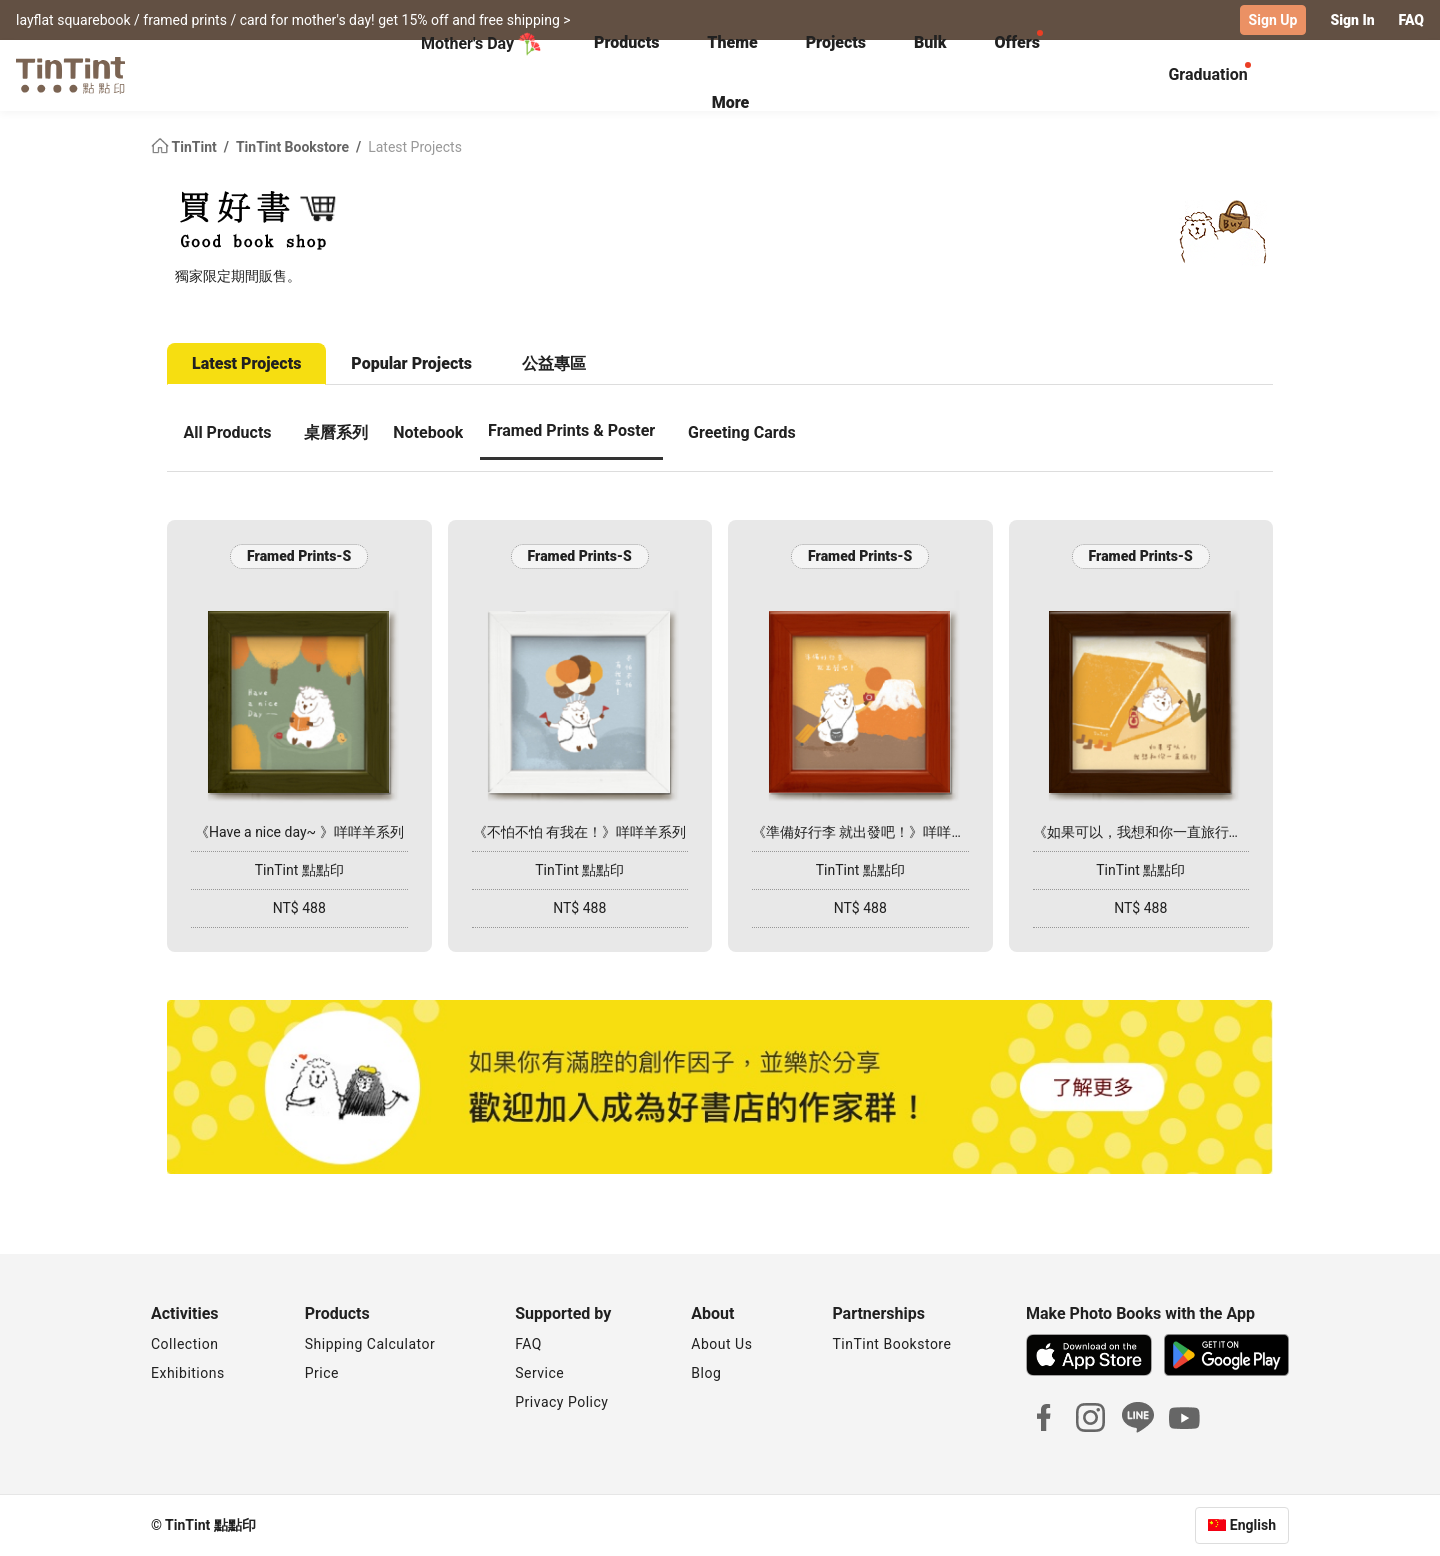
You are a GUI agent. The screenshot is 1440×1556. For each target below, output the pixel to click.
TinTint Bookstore (294, 146)
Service (539, 1373)
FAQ (1411, 20)
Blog (706, 1373)
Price (322, 1373)
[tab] (626, 45)
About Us (721, 1344)
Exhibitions (188, 1373)
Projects (836, 42)
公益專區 (554, 362)
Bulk (930, 42)
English (1253, 1525)
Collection (184, 1344)
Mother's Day (481, 44)
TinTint (185, 146)
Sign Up (1273, 20)
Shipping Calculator (370, 1344)
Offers (1016, 42)
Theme (732, 42)
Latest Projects (415, 146)
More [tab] (731, 102)
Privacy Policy (561, 1402)
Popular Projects (411, 362)
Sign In (1352, 20)
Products (626, 42)
